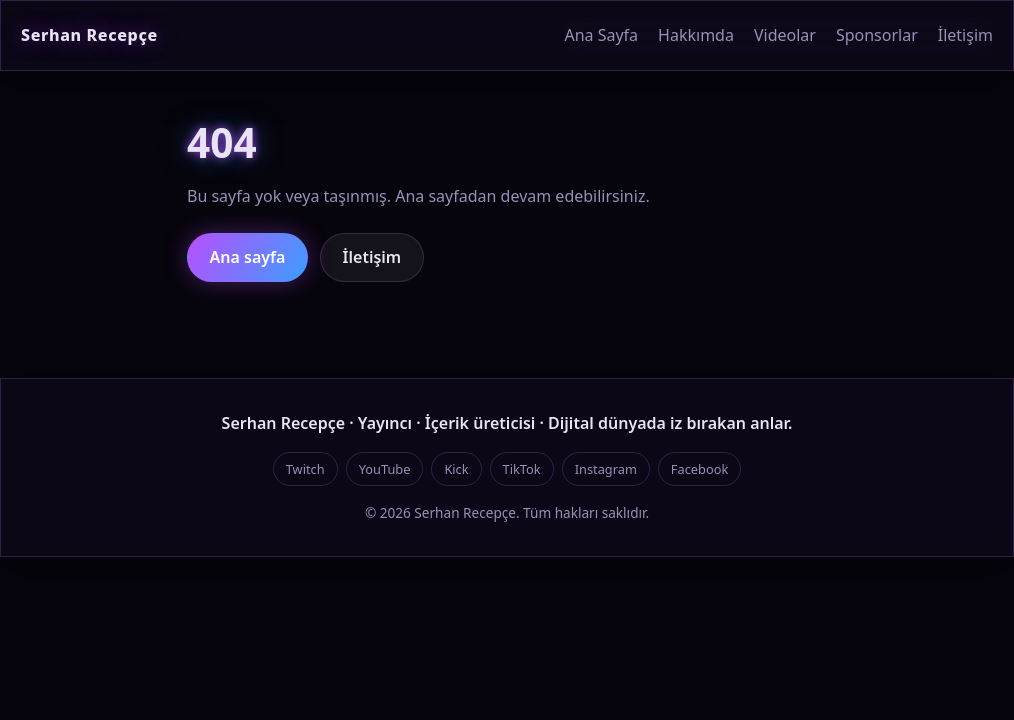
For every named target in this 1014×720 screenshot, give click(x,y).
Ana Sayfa (601, 35)
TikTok (522, 469)
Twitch (305, 469)
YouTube (385, 469)
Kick (456, 469)
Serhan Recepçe (89, 35)
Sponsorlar (877, 35)
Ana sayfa (248, 257)
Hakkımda (696, 35)
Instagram (606, 469)
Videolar (785, 35)
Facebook (699, 469)
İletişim (965, 35)
